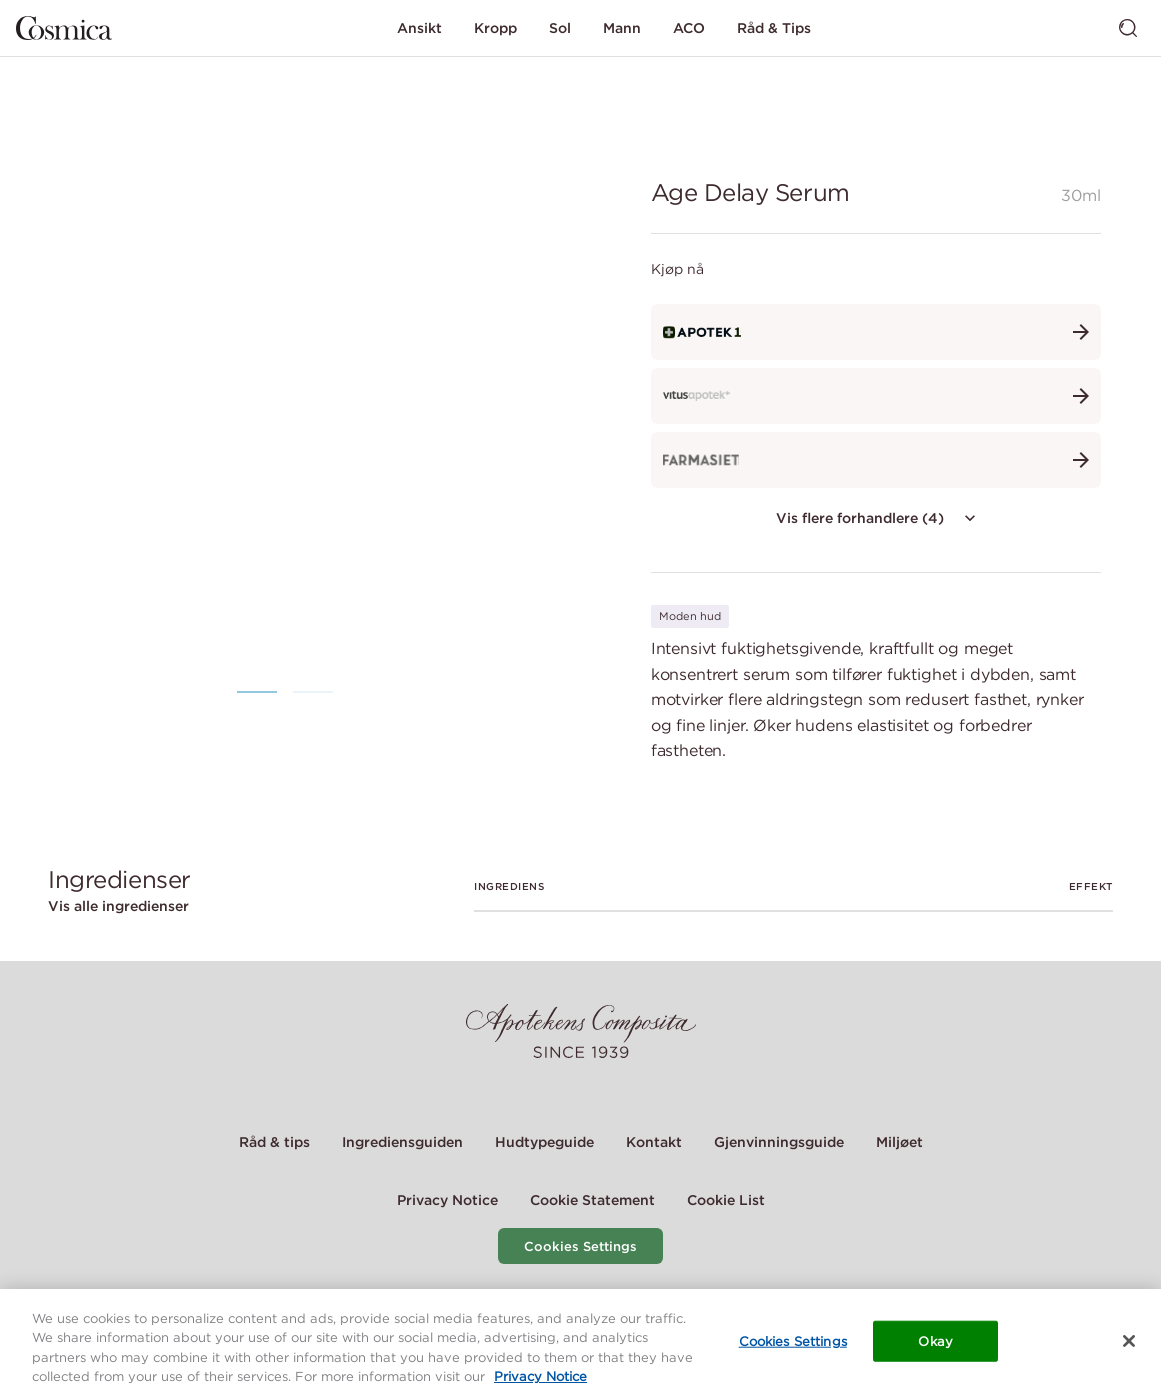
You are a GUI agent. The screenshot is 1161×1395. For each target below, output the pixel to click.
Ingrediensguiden (402, 1142)
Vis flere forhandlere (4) (878, 518)
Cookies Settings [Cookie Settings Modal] (580, 1246)
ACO (689, 28)
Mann (622, 28)
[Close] (1129, 1347)
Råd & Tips (774, 28)
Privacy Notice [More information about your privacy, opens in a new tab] (540, 1383)
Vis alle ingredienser (118, 906)
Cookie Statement (592, 1200)
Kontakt (654, 1142)
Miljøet (899, 1142)
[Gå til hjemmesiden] (64, 28)
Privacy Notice (447, 1200)
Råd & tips (274, 1142)
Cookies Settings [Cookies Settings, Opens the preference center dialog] (793, 1347)
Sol (560, 28)
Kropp (495, 28)
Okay (935, 1347)
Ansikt (419, 28)
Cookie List (726, 1200)
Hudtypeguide (544, 1142)
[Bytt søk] (1128, 28)
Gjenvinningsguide (779, 1142)
